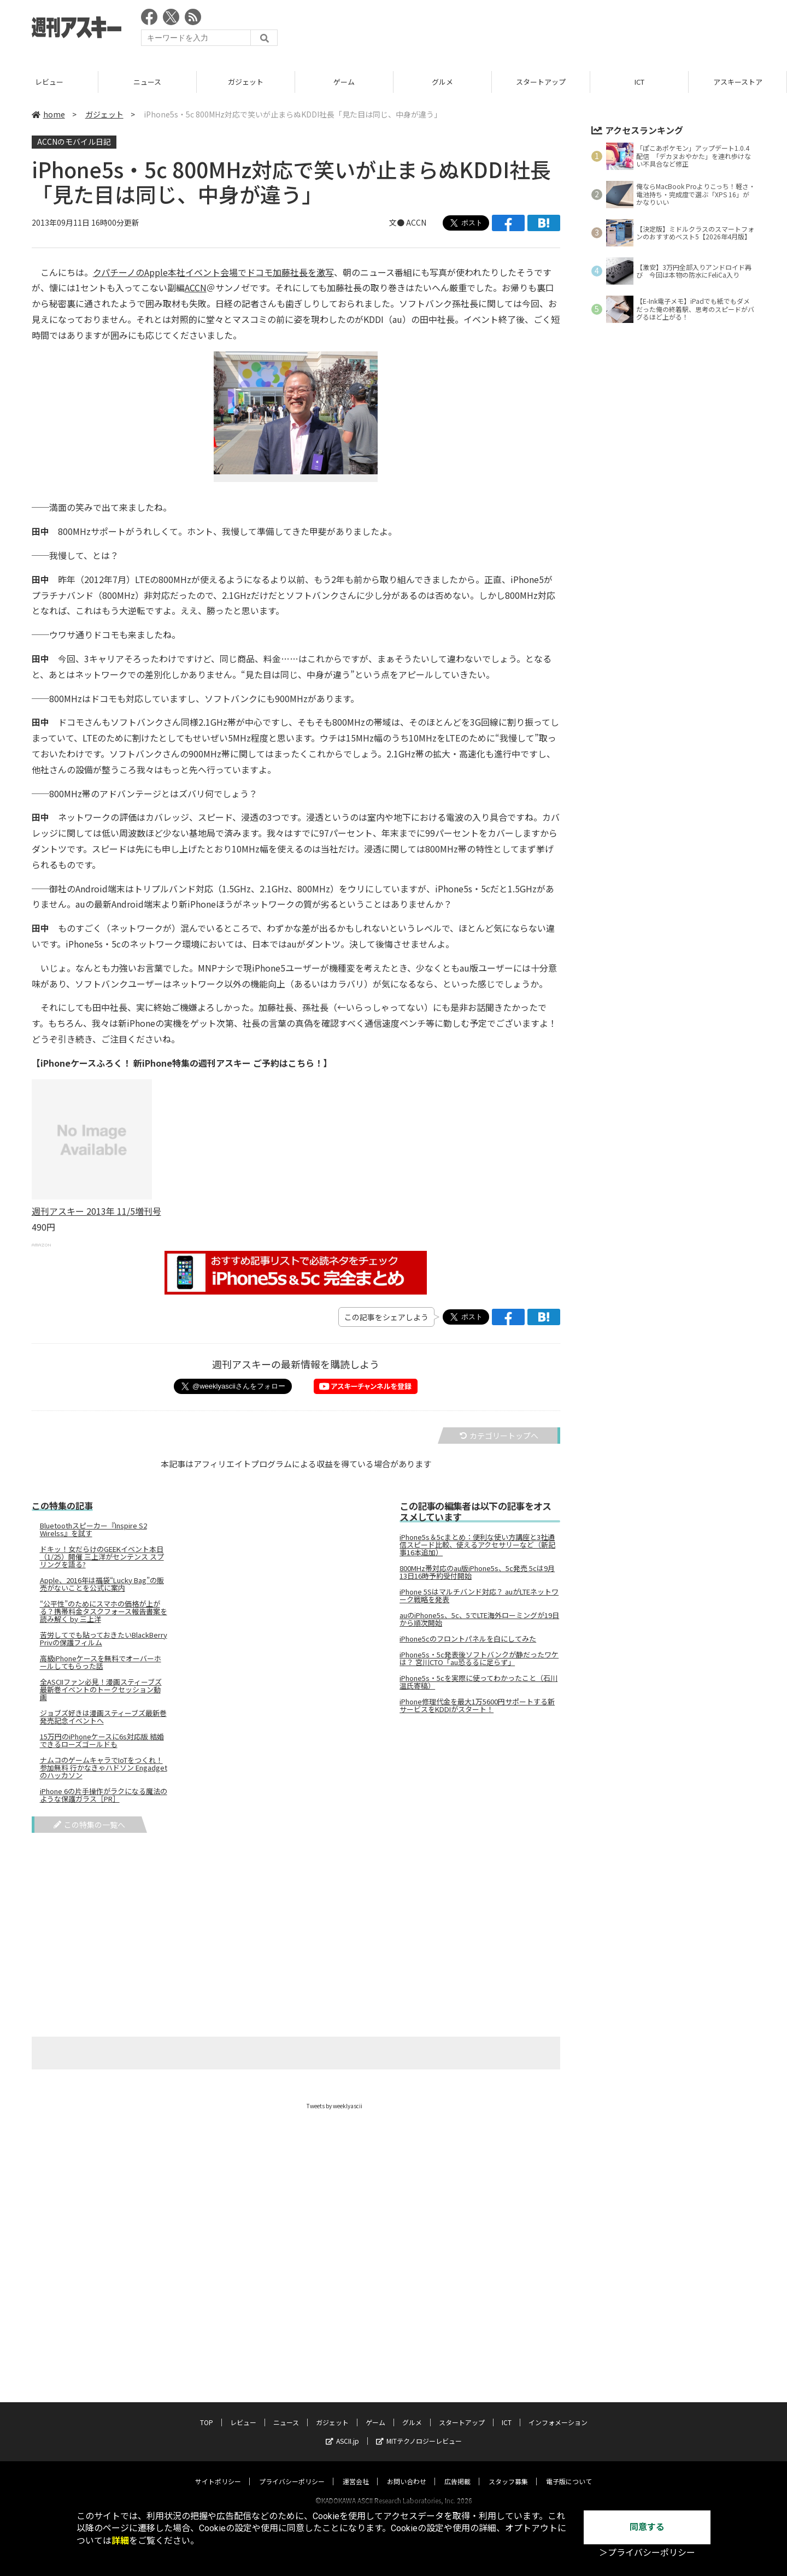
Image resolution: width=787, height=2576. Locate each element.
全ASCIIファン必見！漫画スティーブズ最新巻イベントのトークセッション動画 (101, 1689)
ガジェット (344, 82)
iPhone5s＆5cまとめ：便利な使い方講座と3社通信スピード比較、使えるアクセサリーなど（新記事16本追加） (477, 1544)
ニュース (246, 82)
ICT (738, 82)
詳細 (120, 2541)
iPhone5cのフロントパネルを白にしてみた (468, 1639)
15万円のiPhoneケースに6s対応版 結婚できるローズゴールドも (102, 1740)
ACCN (416, 222)
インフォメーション (558, 2411)
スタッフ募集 (508, 2470)
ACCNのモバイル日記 (74, 141)
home (48, 114)
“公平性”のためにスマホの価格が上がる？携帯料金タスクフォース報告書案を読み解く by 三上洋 (103, 1611)
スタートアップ (639, 82)
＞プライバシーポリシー (647, 2553)
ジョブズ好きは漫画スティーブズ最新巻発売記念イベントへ (103, 1717)
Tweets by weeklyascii (334, 2106)
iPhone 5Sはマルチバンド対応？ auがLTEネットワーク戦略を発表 (479, 1595)
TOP (49, 82)
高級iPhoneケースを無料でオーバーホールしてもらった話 (100, 1662)
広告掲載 (457, 2470)
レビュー (147, 82)
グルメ (540, 82)
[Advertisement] (556, 30)
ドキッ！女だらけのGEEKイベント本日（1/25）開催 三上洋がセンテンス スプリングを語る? (102, 1556)
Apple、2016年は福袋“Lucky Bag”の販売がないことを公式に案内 (102, 1584)
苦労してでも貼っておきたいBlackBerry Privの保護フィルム (103, 1638)
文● (397, 222)
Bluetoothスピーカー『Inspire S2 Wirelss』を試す (93, 1529)
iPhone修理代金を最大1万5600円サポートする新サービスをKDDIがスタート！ (477, 1705)
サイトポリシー (218, 2470)
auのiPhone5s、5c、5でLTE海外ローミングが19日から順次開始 (479, 1619)
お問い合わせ (406, 2470)
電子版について (569, 2470)
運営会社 (356, 2470)
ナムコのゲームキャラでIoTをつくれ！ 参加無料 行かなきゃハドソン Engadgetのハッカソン (103, 1767)
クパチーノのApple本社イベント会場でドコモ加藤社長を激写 (213, 272)
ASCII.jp (342, 2430)
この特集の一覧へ (89, 1824)
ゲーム (442, 82)
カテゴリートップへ (499, 1435)
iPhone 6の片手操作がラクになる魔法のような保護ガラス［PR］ (103, 1795)
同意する (647, 2527)
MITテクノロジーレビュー (419, 2430)
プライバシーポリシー (292, 2470)
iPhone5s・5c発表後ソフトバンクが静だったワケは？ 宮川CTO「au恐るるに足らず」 (479, 1658)
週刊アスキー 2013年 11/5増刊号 (96, 1211)
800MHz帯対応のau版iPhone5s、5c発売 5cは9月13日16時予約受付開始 (477, 1572)
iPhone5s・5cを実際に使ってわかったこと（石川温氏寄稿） (478, 1682)
